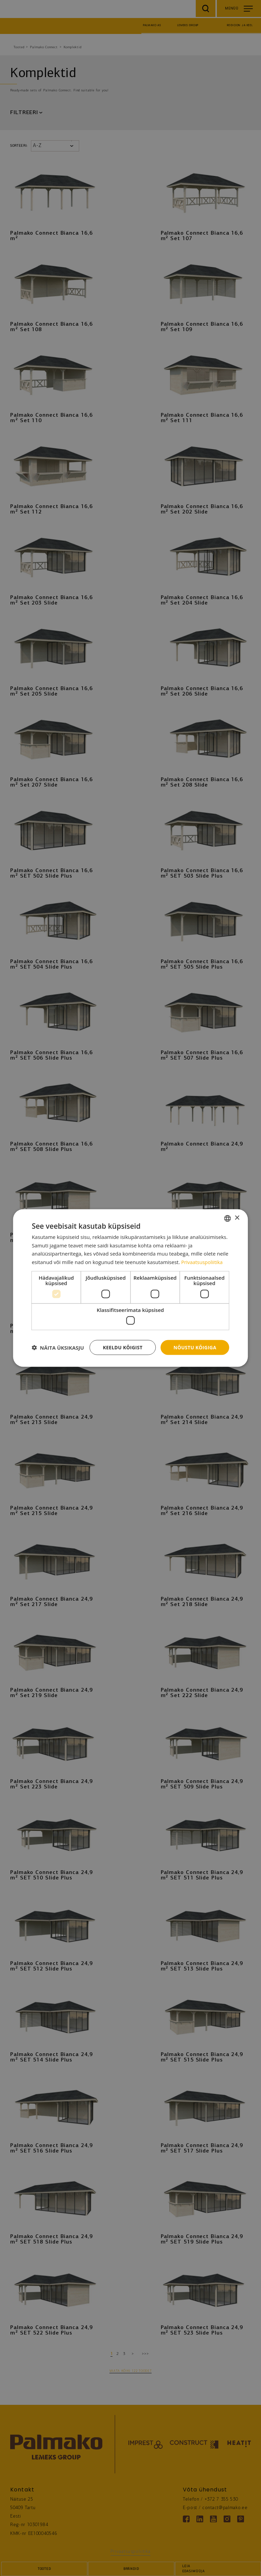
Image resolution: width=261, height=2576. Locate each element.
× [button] (237, 1217)
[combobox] (227, 1218)
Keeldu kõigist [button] (121, 1347)
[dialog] (130, 1288)
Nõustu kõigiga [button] (194, 1347)
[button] (58, 1347)
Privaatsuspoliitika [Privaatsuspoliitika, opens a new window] (202, 1261)
